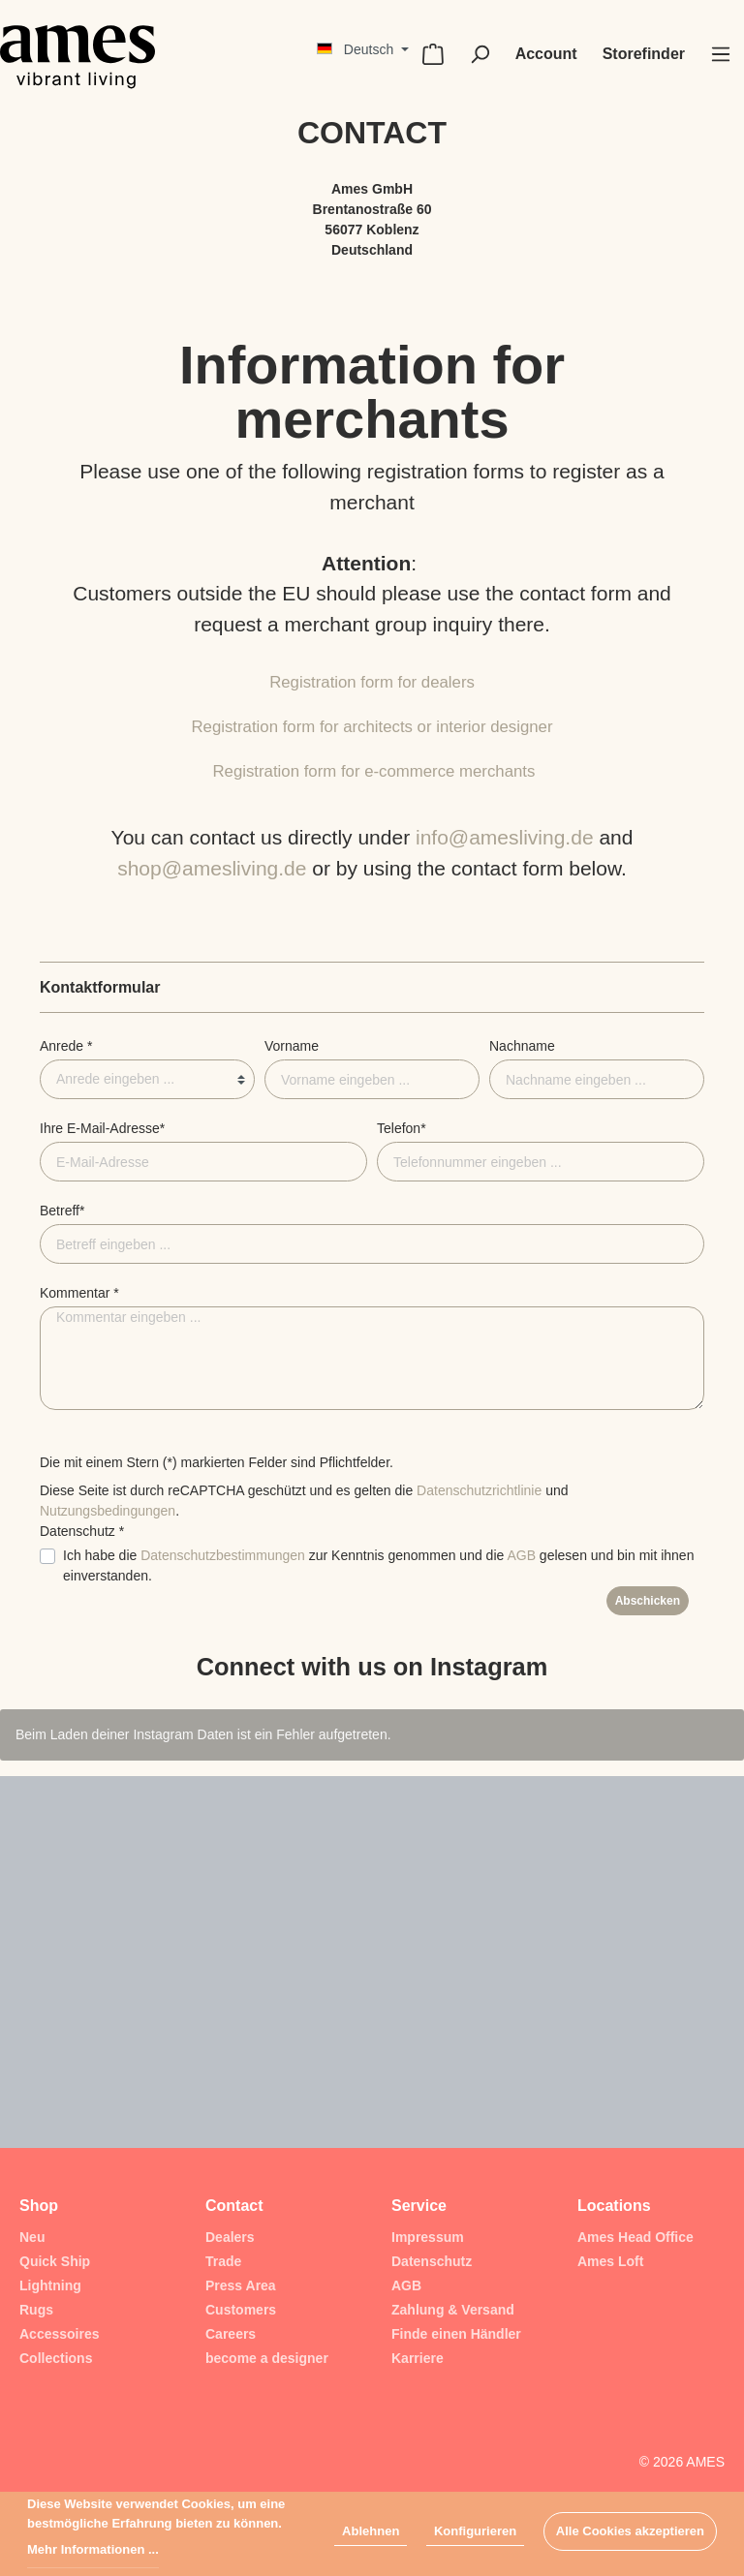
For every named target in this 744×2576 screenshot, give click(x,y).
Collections (55, 2358)
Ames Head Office (635, 2237)
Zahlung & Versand (452, 2309)
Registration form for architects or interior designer (371, 727)
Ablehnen (370, 2531)
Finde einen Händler (456, 2334)
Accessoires (59, 2334)
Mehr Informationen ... (93, 2549)
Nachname (522, 1046)
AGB (521, 1555)
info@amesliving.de (505, 837)
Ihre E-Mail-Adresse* (102, 1128)
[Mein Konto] (546, 54)
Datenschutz (431, 2261)
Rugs (36, 2309)
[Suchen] (479, 54)
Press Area (240, 2285)
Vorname (291, 1046)
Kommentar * (79, 1293)
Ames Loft (610, 2261)
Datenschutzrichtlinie (479, 1490)
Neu (32, 2237)
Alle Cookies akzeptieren (630, 2531)
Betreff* (62, 1210)
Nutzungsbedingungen (107, 1510)
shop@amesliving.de (211, 868)
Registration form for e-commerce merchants (373, 771)
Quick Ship (54, 2261)
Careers (230, 2334)
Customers (240, 2309)
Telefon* (401, 1128)
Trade (223, 2261)
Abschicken (647, 1601)
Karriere (417, 2358)
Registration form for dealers (372, 682)
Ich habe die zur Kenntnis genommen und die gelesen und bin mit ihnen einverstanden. (378, 1565)
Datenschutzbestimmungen (222, 1555)
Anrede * (66, 1046)
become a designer (266, 2358)
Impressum (427, 2237)
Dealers (230, 2237)
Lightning (50, 2285)
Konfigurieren (475, 2531)
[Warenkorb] (433, 54)
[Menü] (721, 54)
